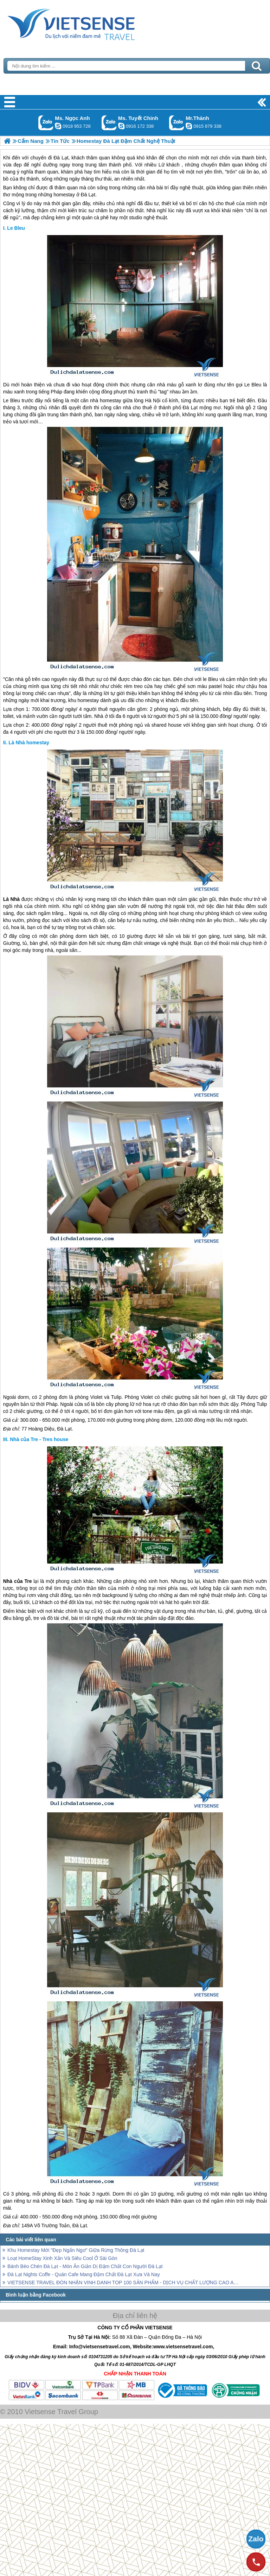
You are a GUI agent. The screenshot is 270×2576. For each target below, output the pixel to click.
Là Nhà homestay (28, 742)
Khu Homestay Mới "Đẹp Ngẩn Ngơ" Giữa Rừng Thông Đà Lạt (75, 2250)
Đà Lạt (88, 194)
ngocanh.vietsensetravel (58, 126)
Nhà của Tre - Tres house (39, 1439)
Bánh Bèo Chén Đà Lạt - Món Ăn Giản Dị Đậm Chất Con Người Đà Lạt (85, 2266)
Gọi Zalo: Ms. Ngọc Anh (46, 123)
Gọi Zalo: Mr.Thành (177, 123)
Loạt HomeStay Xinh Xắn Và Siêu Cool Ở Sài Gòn (62, 2258)
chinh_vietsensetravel (121, 126)
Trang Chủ (88, 23)
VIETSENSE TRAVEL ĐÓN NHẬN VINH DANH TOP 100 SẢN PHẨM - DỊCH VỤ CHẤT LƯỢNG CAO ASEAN (124, 2282)
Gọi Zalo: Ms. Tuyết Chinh (109, 123)
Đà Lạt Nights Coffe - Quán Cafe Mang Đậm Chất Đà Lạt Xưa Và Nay (83, 2274)
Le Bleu (16, 228)
